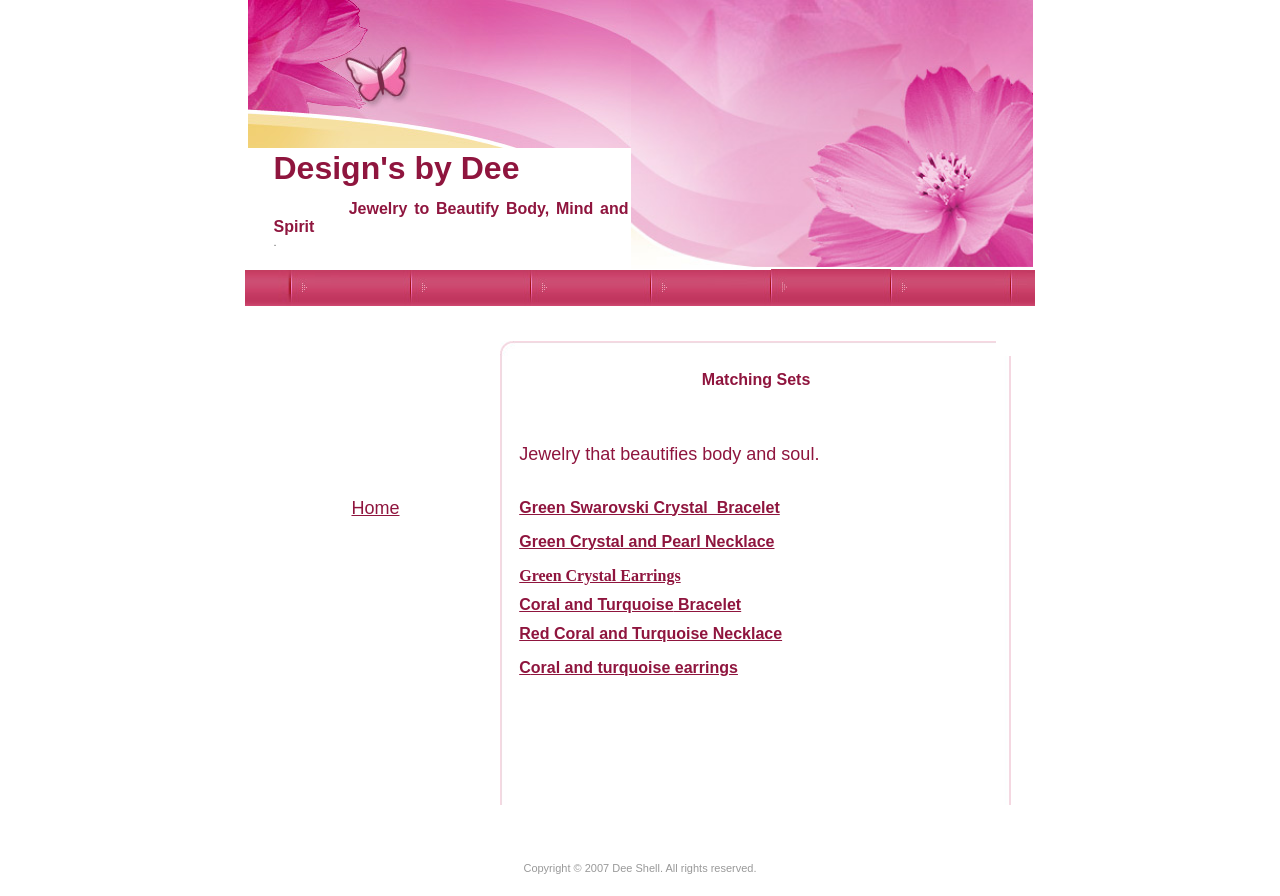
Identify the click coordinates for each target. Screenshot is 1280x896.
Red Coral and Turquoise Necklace (650, 633)
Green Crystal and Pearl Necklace (646, 541)
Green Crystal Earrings (599, 575)
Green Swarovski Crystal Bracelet (649, 507)
